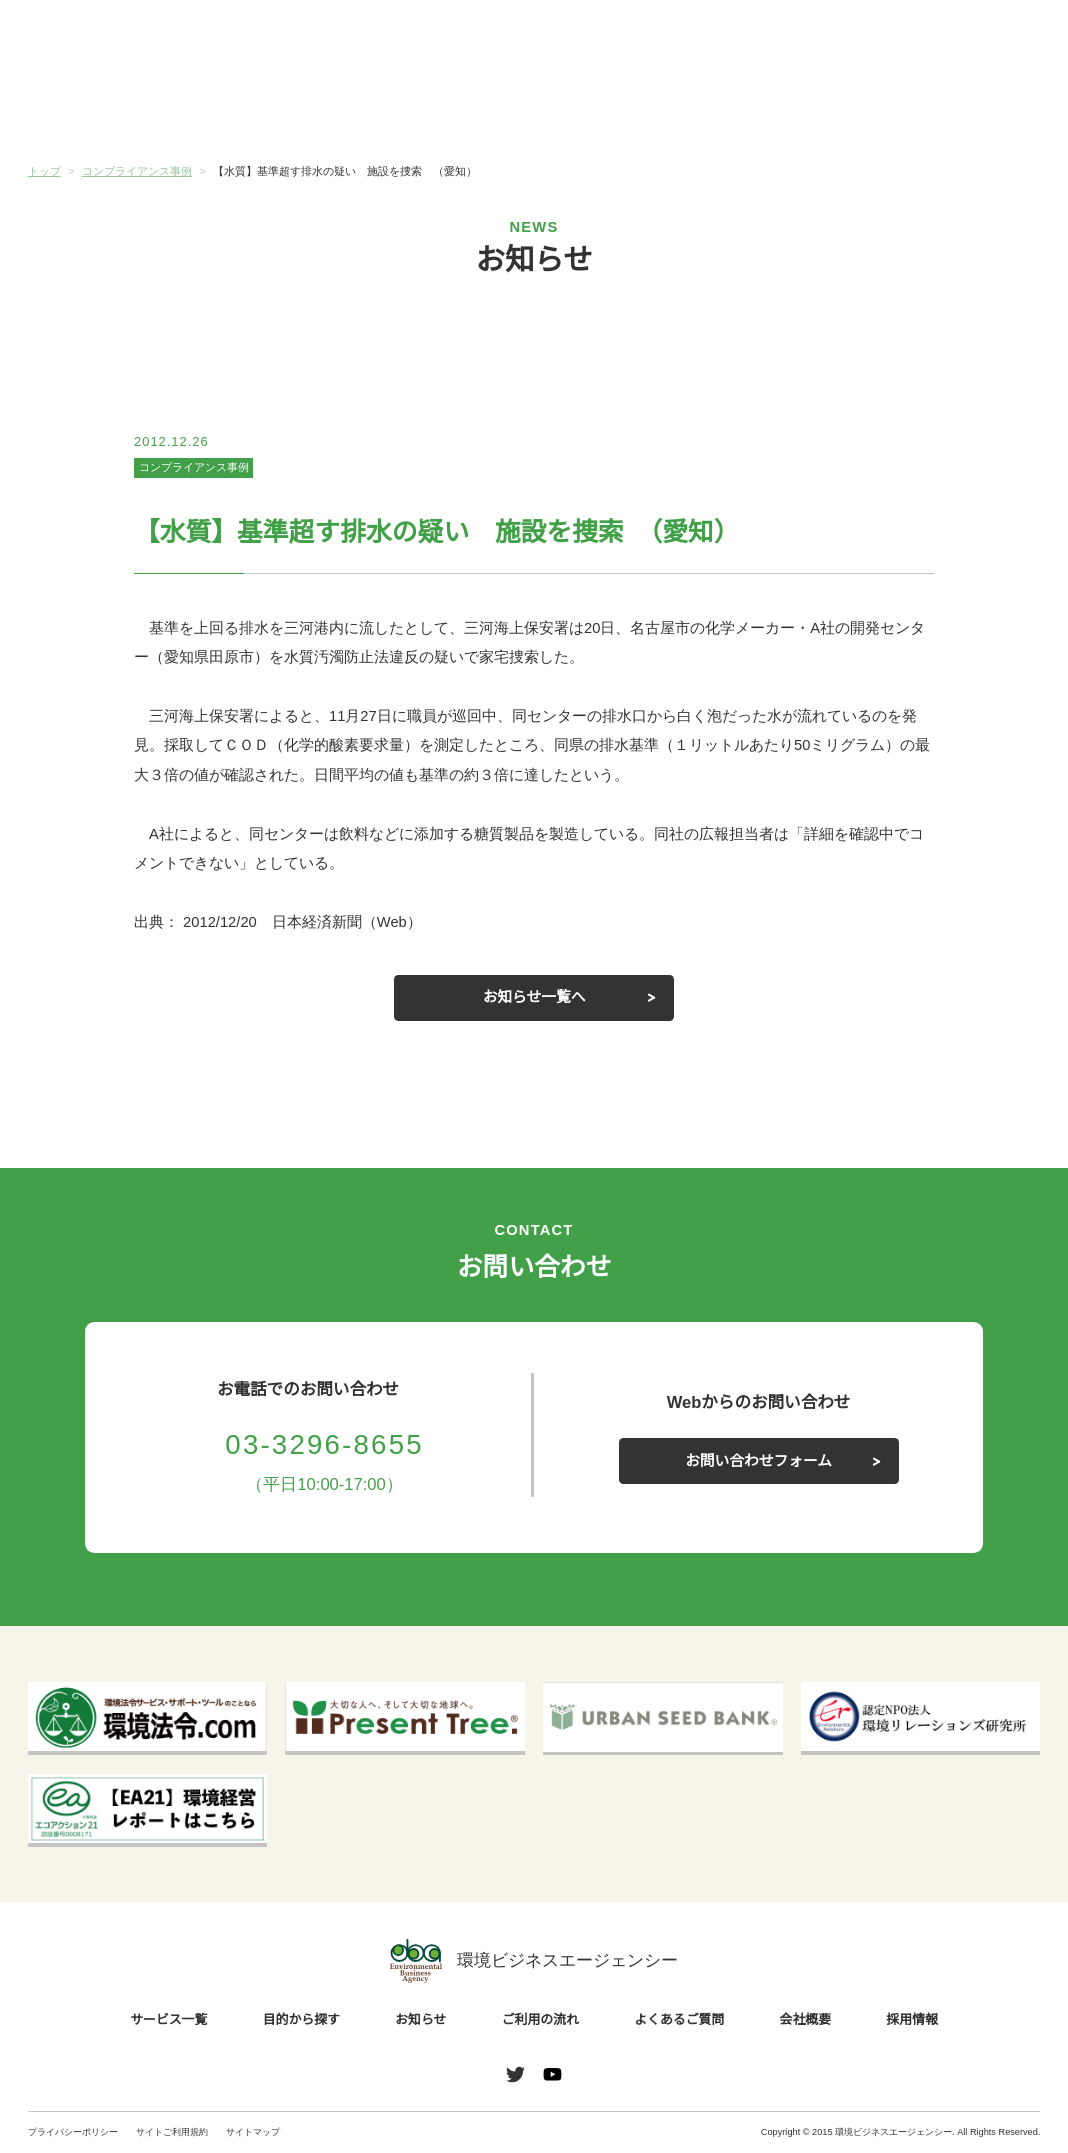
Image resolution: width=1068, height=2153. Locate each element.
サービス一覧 (112, 108)
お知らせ (450, 107)
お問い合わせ (992, 39)
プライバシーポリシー (73, 2132)
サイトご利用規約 (172, 2132)
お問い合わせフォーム (759, 1460)
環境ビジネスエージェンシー (533, 1961)
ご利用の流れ (618, 108)
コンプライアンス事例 (194, 468)
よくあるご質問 (787, 108)
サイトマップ (253, 2132)
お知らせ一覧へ (534, 997)
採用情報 (914, 2019)
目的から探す (281, 108)
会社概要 (956, 108)
